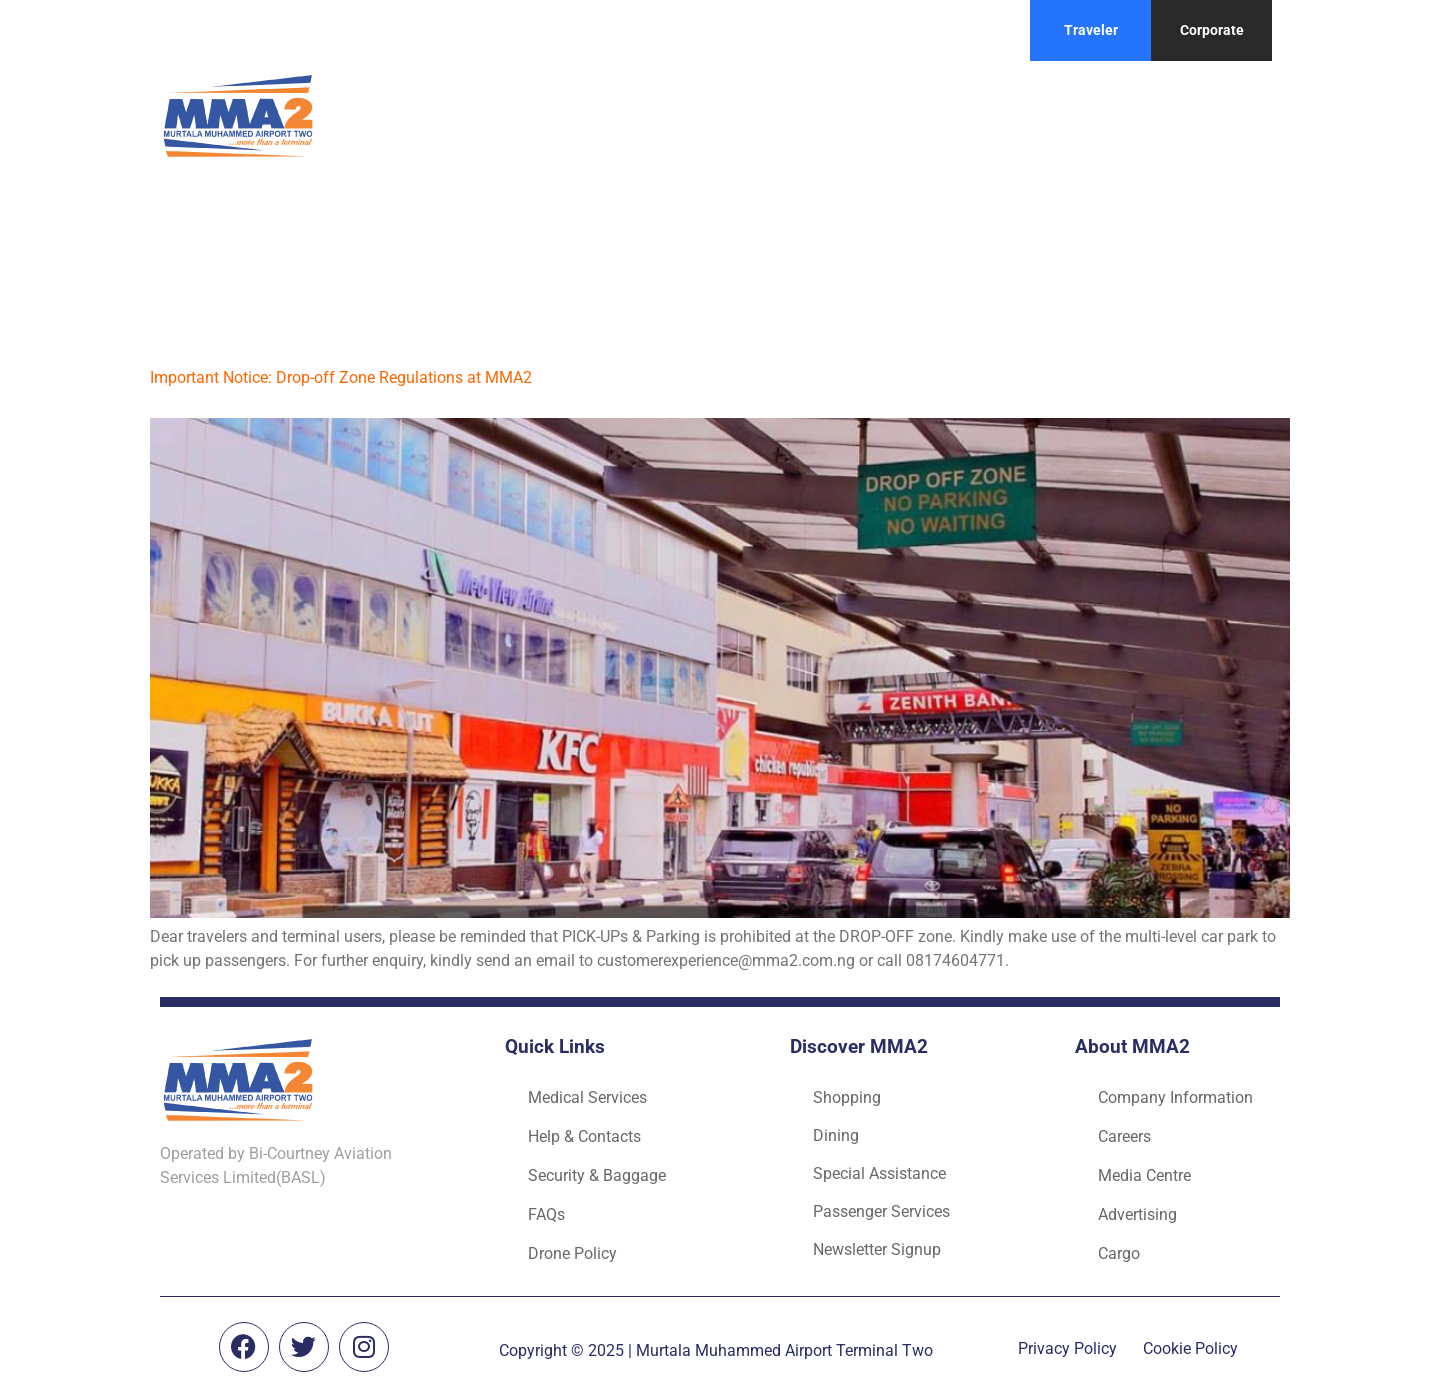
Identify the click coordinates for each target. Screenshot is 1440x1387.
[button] (591, 116)
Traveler (1091, 30)
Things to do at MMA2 (808, 115)
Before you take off (591, 115)
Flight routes (988, 115)
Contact (1108, 115)
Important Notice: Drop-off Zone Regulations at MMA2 (341, 377)
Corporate (1212, 30)
